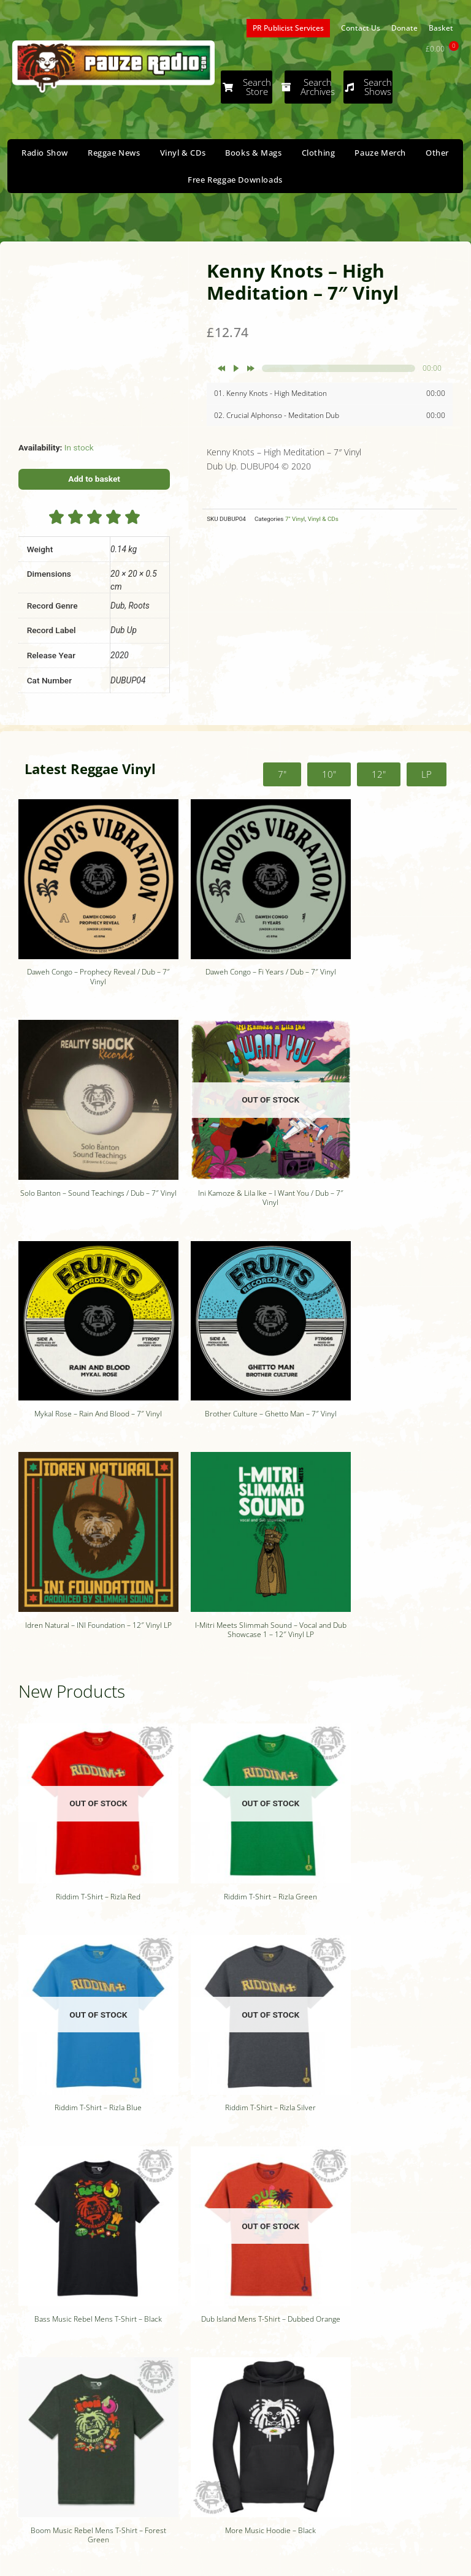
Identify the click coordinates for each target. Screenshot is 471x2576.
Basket (441, 28)
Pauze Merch (380, 152)
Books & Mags (253, 152)
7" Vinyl (295, 518)
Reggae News (114, 152)
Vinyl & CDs (183, 152)
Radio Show (44, 152)
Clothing (318, 152)
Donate (404, 28)
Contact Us (360, 28)
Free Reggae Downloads (235, 179)
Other (437, 152)
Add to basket (94, 479)
